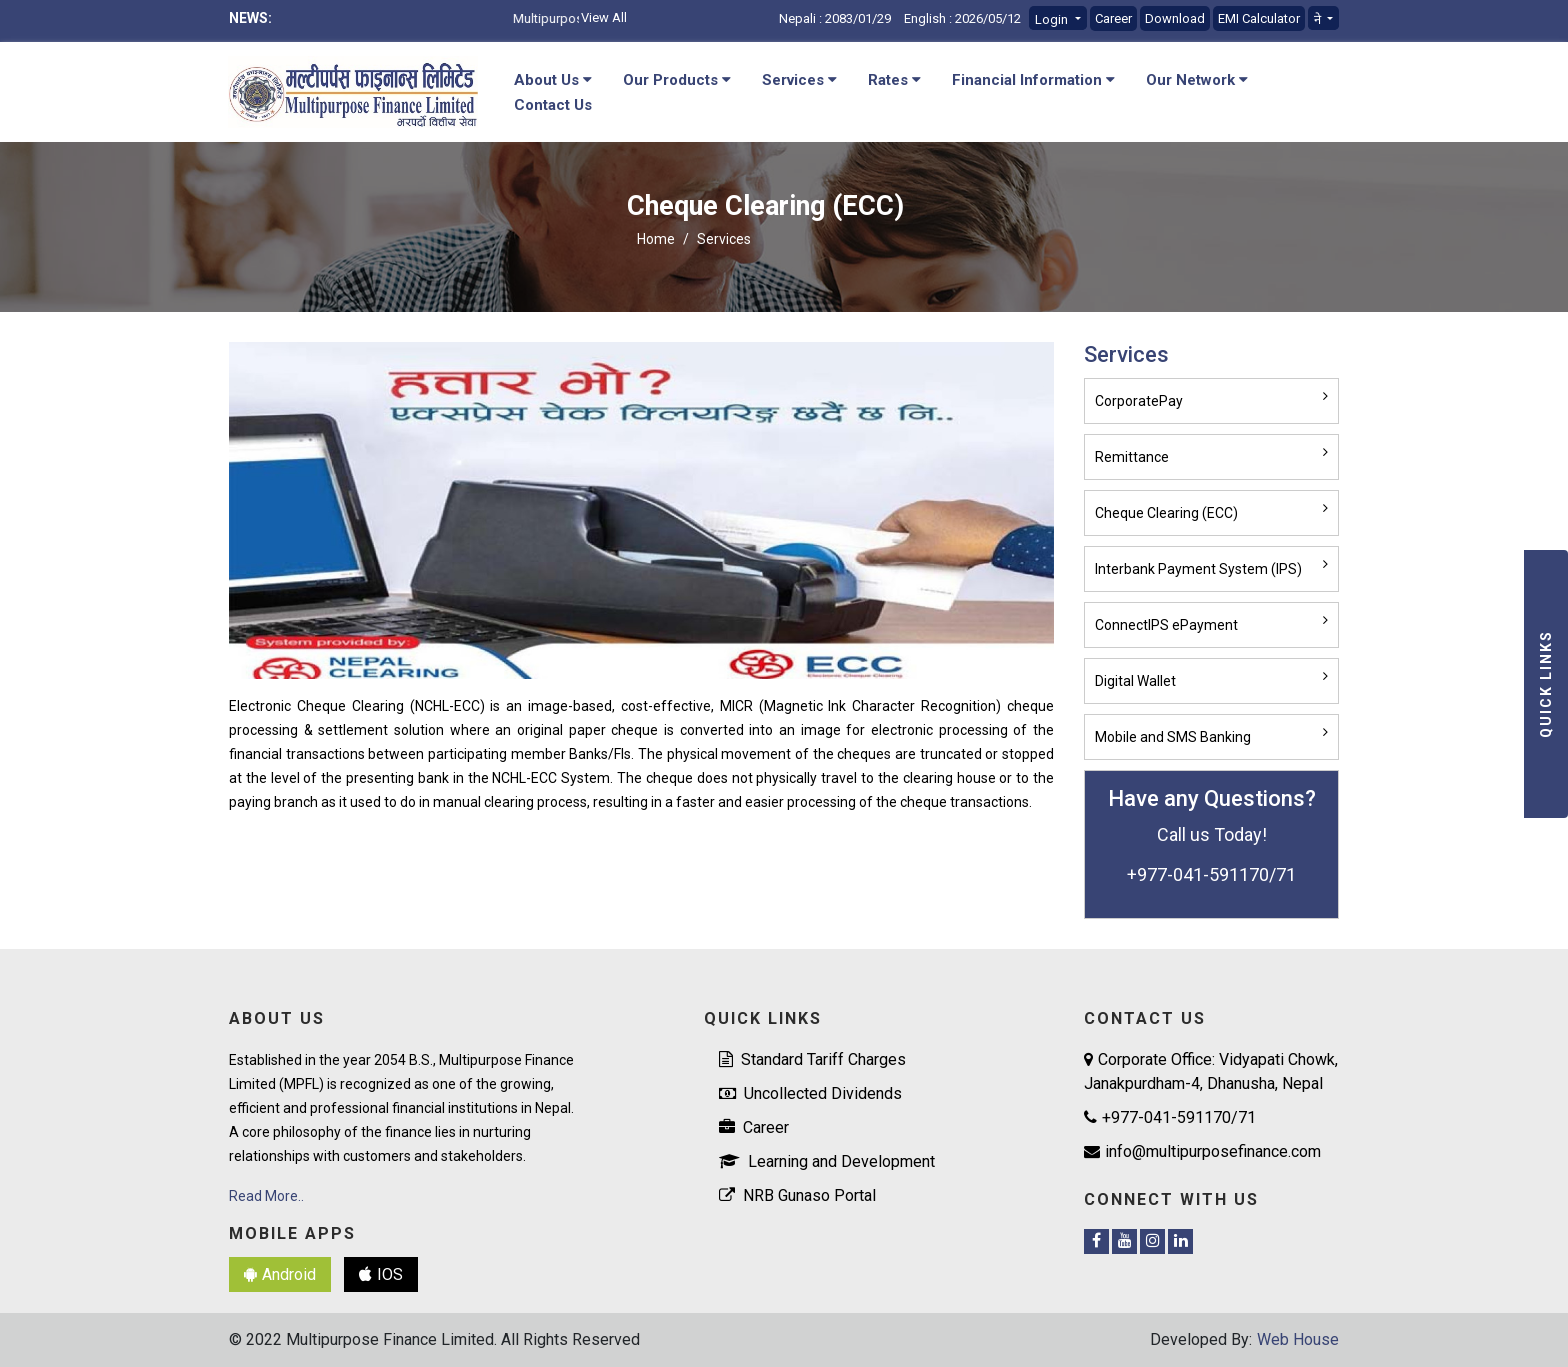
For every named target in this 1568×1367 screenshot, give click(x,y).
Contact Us (553, 105)
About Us (553, 80)
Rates (894, 80)
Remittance (1132, 457)
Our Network (1197, 80)
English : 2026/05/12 (962, 18)
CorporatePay (1139, 401)
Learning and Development (827, 1161)
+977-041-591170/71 (1170, 1117)
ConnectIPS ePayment (1166, 625)
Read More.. (266, 1196)
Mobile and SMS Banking (1173, 737)
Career (1113, 18)
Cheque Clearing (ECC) (1166, 513)
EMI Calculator (1259, 18)
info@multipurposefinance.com (1202, 1151)
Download (1175, 18)
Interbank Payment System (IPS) (1198, 569)
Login (1053, 19)
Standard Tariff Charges (812, 1059)
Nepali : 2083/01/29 (835, 18)
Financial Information (1033, 80)
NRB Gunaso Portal (797, 1195)
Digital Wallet (1135, 681)
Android (280, 1274)
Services (799, 80)
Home (656, 239)
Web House (1298, 1339)
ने (1319, 19)
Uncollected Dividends (810, 1093)
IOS (381, 1274)
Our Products (677, 80)
